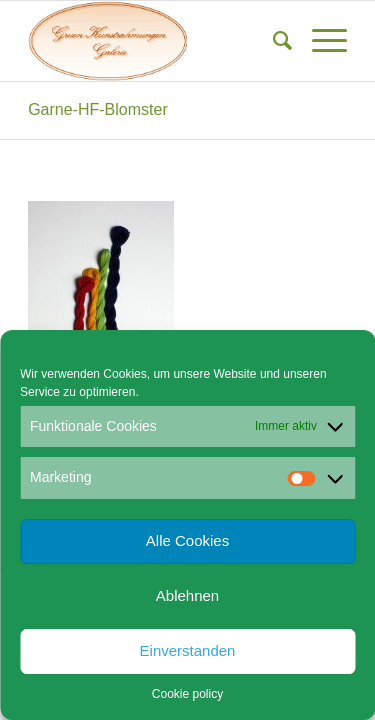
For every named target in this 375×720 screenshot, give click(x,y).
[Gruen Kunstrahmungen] (155, 41)
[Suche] (272, 41)
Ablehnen (187, 595)
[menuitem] (272, 41)
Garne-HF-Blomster (98, 109)
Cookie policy (187, 694)
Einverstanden (188, 650)
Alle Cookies (187, 540)
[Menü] (319, 41)
